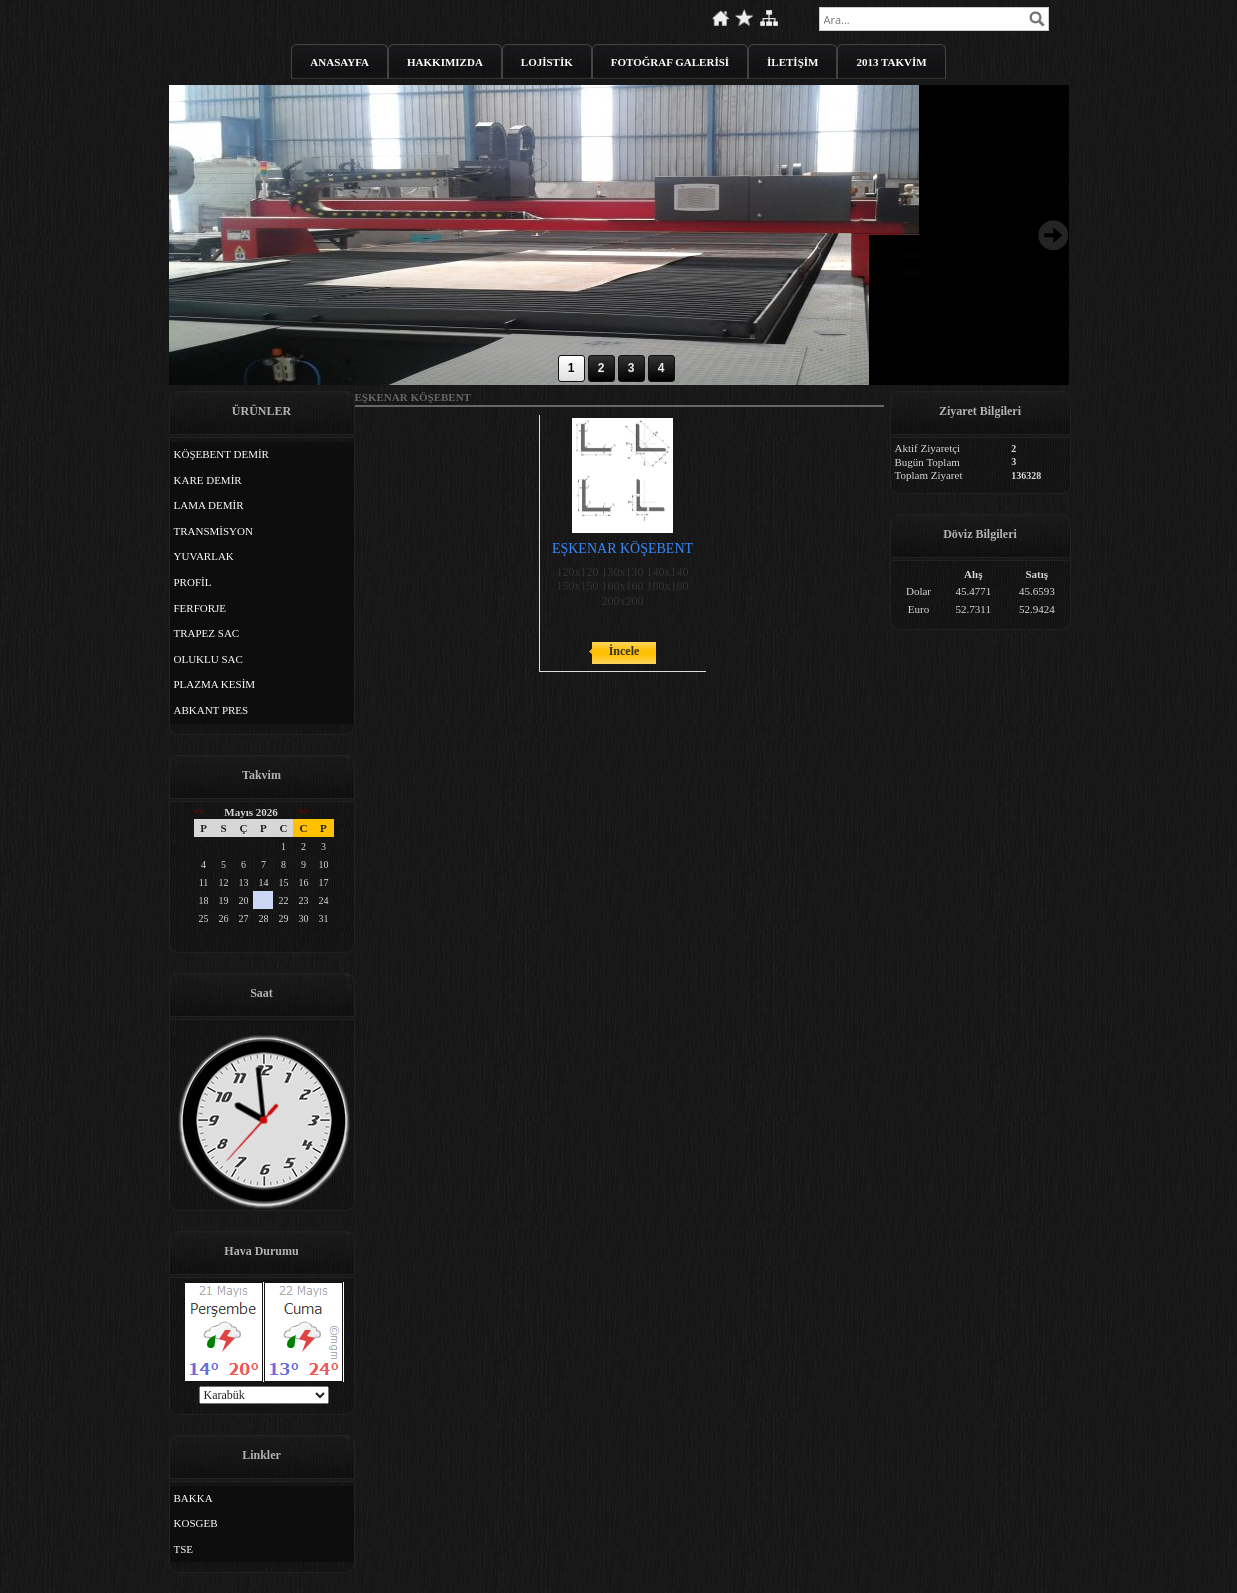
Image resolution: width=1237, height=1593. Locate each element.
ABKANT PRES (211, 710)
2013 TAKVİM (891, 62)
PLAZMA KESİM (215, 684)
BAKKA (193, 1498)
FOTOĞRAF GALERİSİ (670, 62)
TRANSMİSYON (213, 531)
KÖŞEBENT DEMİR (221, 454)
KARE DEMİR (208, 480)
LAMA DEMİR (209, 505)
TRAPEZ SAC (207, 633)
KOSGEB (196, 1523)
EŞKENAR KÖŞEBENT (622, 548)
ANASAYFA (339, 62)
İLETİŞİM (792, 62)
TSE (184, 1549)
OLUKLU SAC (208, 659)
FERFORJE (200, 608)
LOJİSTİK (547, 62)
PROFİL (193, 582)
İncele (624, 651)
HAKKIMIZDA (445, 62)
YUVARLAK (204, 556)
